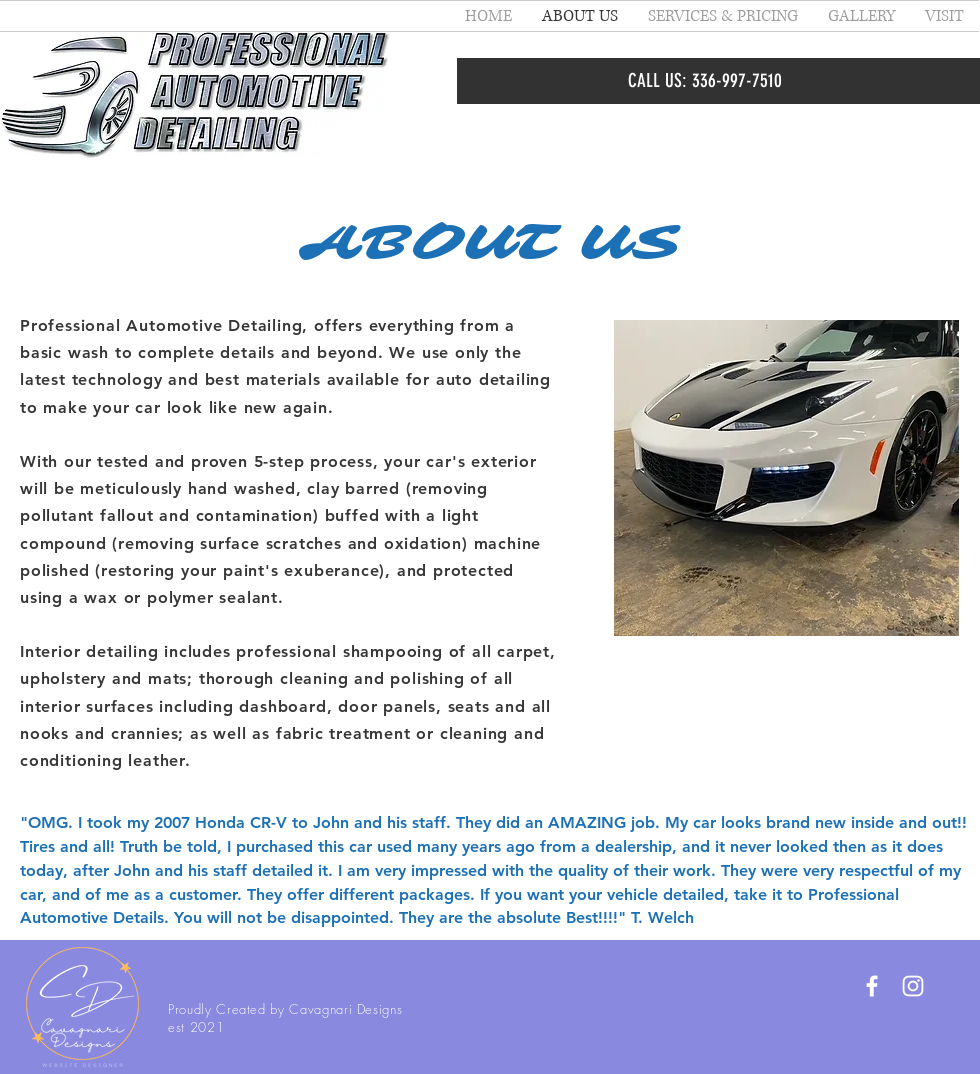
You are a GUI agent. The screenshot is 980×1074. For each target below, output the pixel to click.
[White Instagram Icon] (913, 986)
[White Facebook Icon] (872, 986)
